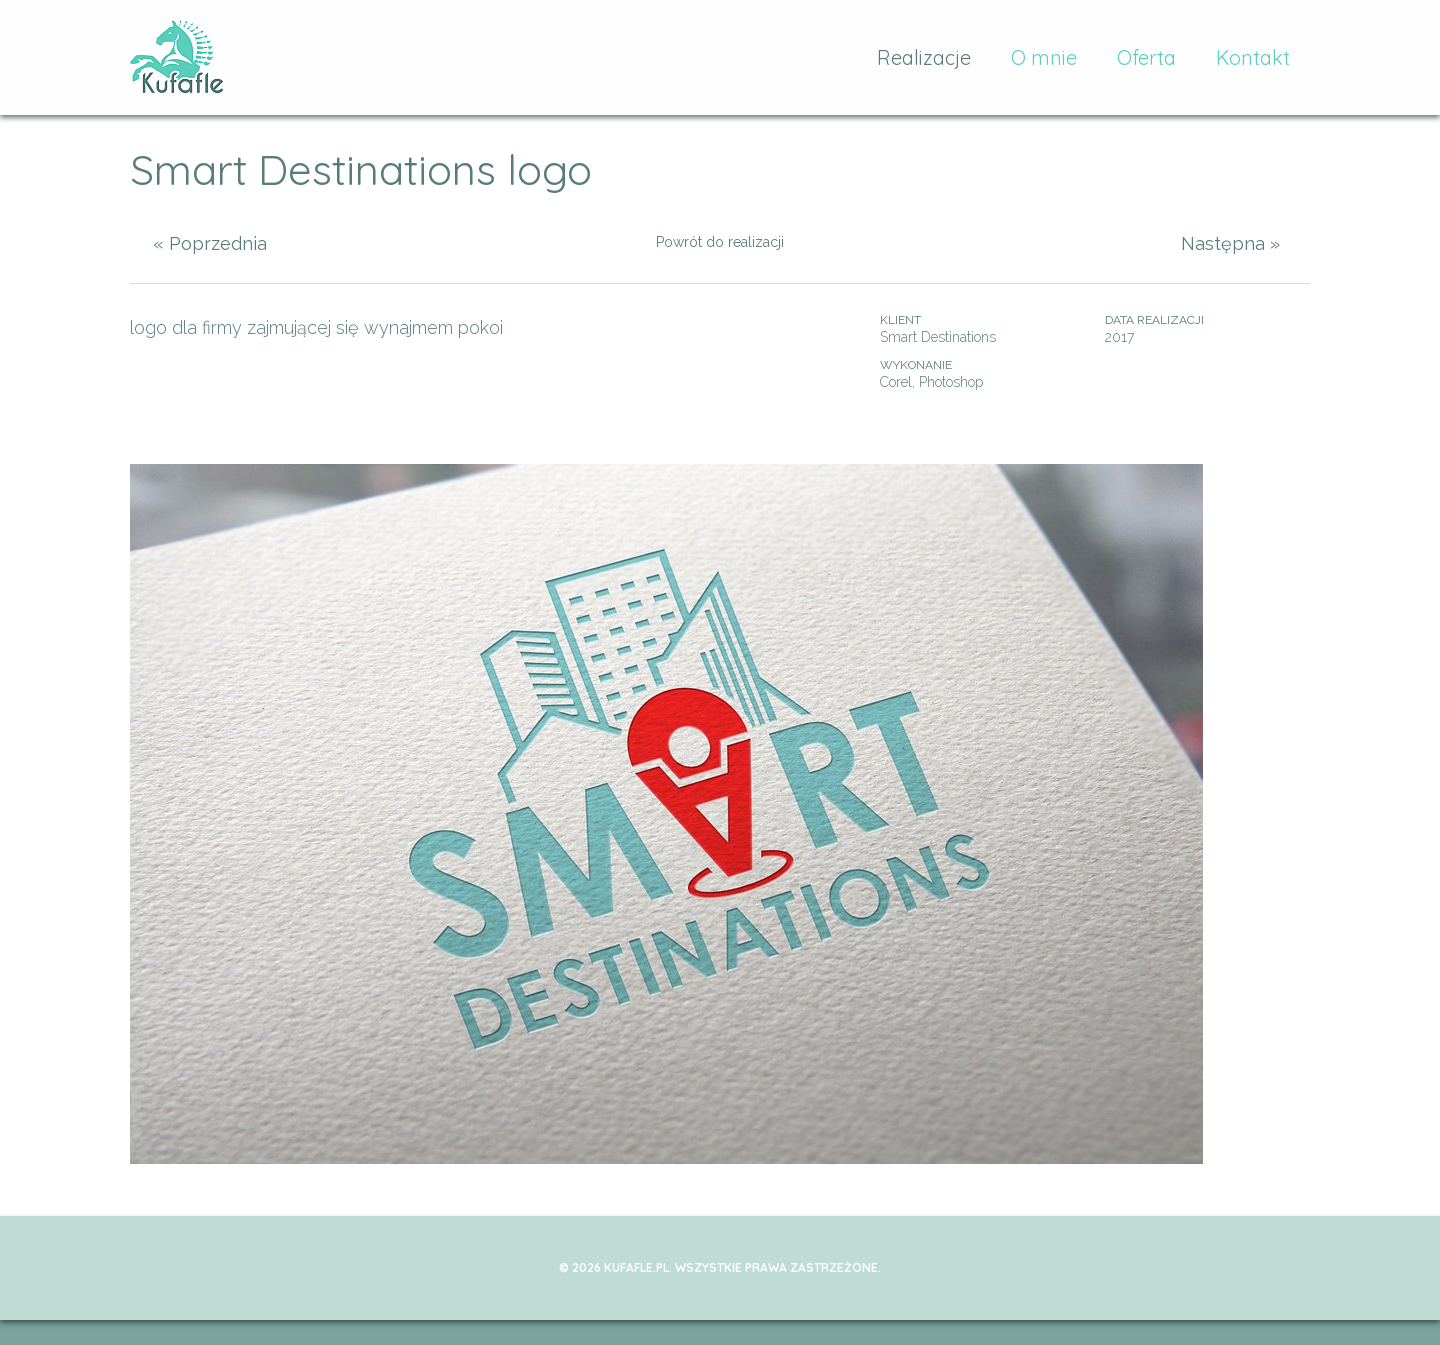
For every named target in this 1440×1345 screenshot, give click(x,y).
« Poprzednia (210, 243)
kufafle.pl (177, 57)
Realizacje (924, 57)
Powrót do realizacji (720, 242)
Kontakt (1253, 57)
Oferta (1146, 57)
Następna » (1230, 243)
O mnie (1044, 57)
